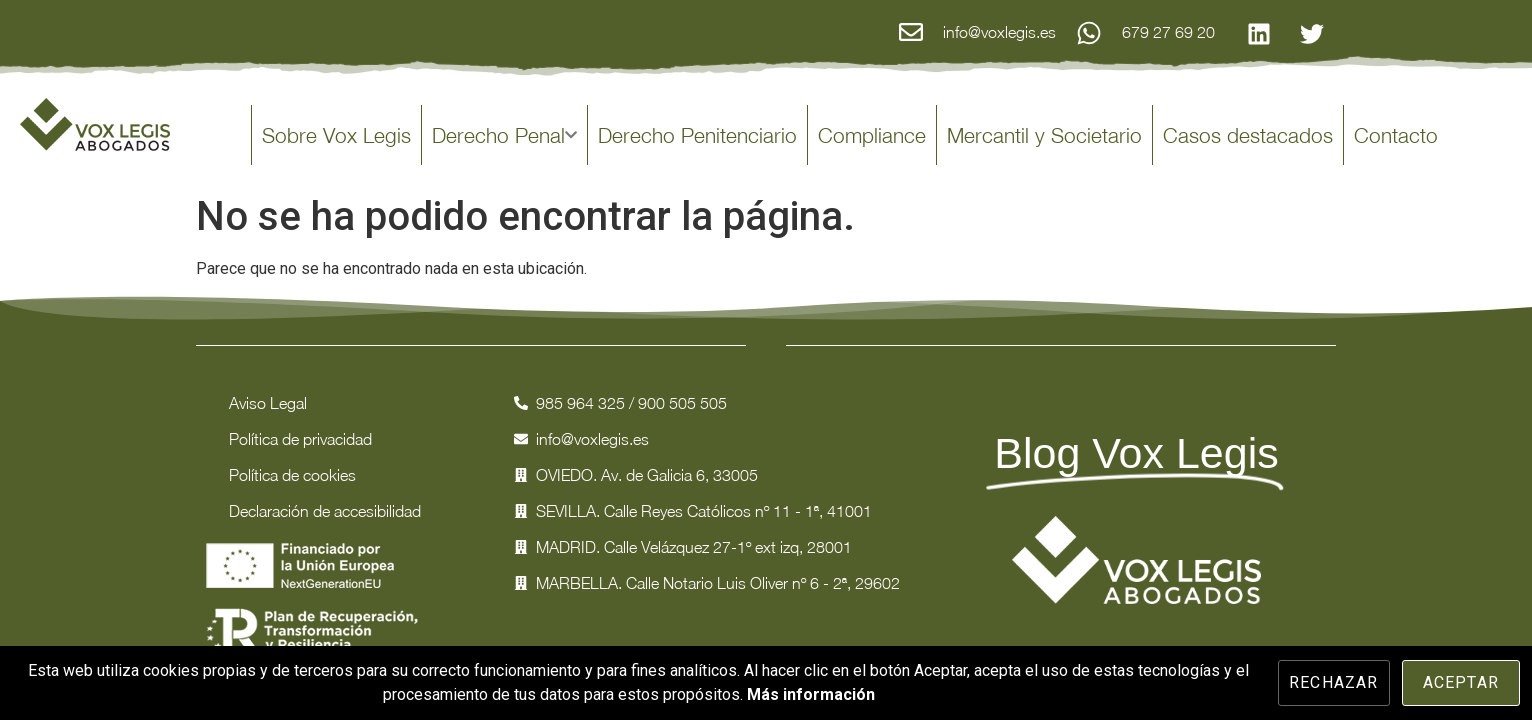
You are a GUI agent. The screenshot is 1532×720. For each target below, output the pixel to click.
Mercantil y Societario (1044, 135)
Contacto (1396, 135)
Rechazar (1334, 682)
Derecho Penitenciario (697, 135)
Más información (811, 694)
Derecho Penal (504, 135)
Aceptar (1461, 682)
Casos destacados (1248, 135)
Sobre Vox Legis (336, 135)
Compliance (872, 135)
